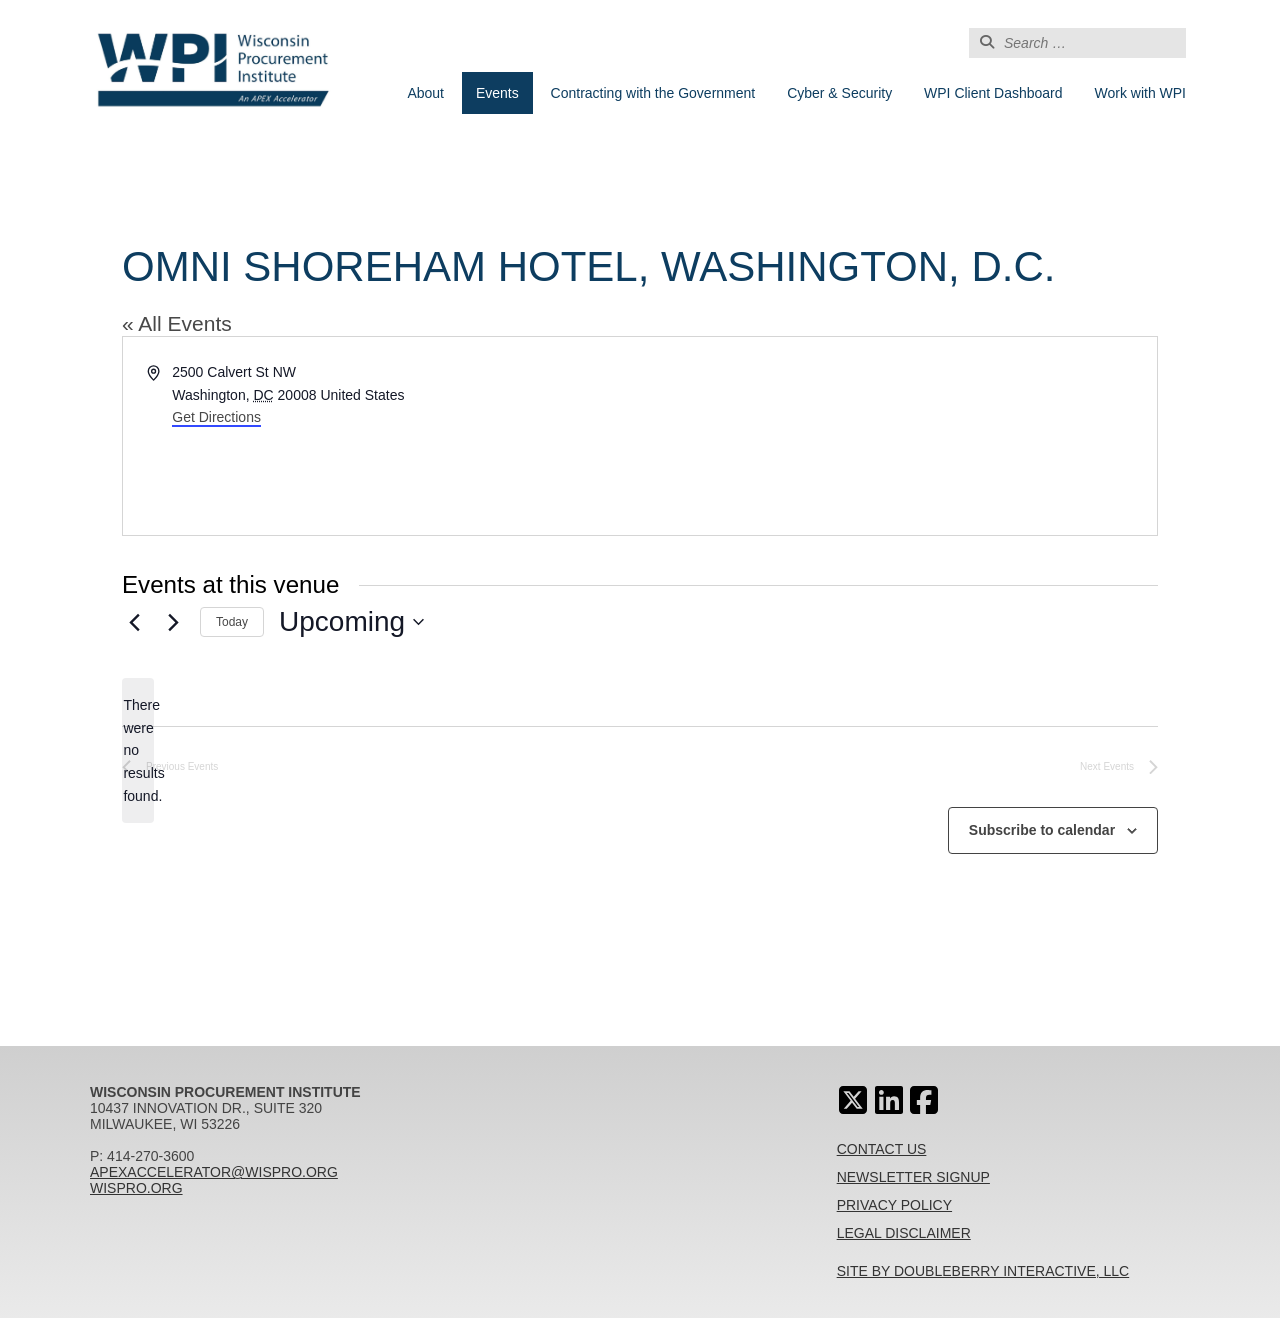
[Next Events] (173, 622)
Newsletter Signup (913, 1177)
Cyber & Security (839, 93)
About (425, 93)
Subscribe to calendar (1042, 830)
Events (497, 93)
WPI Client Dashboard (993, 93)
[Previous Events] (134, 622)
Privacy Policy (894, 1205)
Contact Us (882, 1149)
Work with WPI (1140, 93)
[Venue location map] (897, 436)
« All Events (177, 323)
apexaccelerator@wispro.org (214, 1172)
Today (232, 622)
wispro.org (136, 1188)
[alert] (138, 750)
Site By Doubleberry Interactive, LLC (983, 1271)
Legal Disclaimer (904, 1233)
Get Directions (216, 417)
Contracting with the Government (653, 93)
